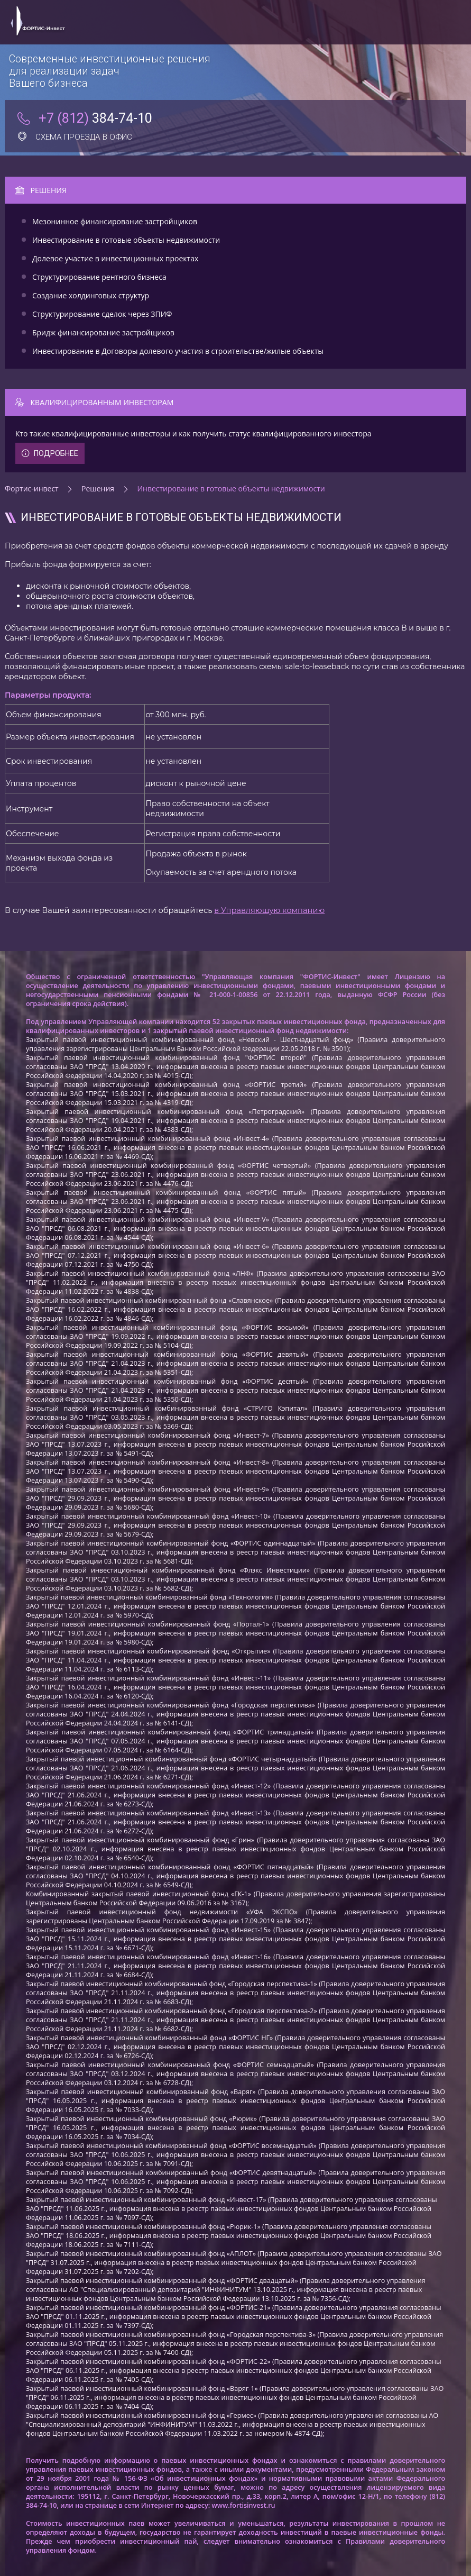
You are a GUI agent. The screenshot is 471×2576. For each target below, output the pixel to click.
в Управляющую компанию (269, 910)
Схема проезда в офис (74, 137)
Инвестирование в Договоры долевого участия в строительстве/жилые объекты (178, 351)
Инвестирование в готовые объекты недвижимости (126, 240)
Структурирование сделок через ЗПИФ (102, 314)
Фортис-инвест (32, 488)
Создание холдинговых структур (90, 295)
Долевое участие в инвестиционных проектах (115, 258)
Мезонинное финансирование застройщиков (114, 221)
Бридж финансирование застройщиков (103, 332)
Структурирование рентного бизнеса (99, 277)
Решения (97, 488)
